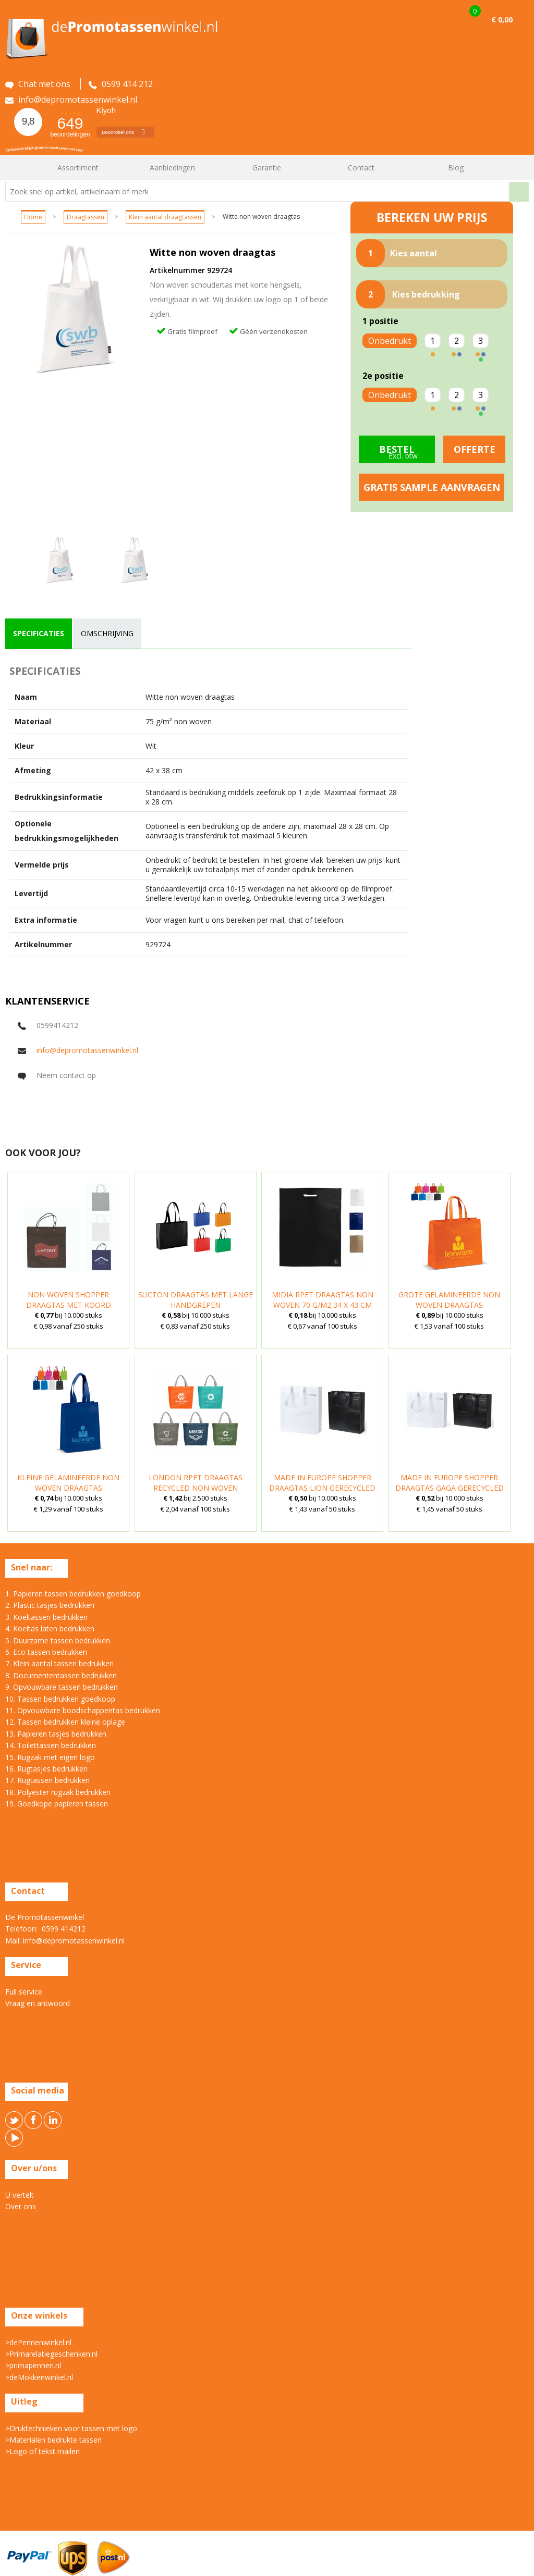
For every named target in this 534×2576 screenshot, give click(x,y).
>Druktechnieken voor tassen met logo (71, 2428)
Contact (361, 167)
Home (18, 167)
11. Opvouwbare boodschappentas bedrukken (82, 1710)
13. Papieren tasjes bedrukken (55, 1734)
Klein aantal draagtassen (165, 217)
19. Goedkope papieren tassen (56, 1804)
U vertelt (19, 2195)
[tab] (38, 633)
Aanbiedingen (172, 167)
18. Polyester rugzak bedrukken (58, 1792)
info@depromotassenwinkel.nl (87, 1050)
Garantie (266, 167)
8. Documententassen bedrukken (61, 1675)
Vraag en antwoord (37, 2003)
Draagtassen (85, 217)
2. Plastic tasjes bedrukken (49, 1605)
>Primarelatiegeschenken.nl (51, 2354)
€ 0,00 (502, 19)
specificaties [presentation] (38, 633)
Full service (23, 1992)
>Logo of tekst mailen (42, 2451)
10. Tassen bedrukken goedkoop (60, 1699)
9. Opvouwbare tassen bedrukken (61, 1687)
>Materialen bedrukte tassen (53, 2440)
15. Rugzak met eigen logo (50, 1757)
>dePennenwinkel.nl (38, 2342)
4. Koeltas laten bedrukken (49, 1628)
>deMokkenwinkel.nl (39, 2377)
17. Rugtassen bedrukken (47, 1780)
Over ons (20, 2206)
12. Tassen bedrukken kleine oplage (65, 1722)
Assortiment (78, 167)
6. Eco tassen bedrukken (46, 1652)
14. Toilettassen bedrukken (50, 1745)
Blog (456, 167)
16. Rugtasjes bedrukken (46, 1769)
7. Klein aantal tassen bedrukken (59, 1663)
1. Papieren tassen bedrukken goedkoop (73, 1594)
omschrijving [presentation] (107, 633)
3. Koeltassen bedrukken (46, 1617)
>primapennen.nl (33, 2365)
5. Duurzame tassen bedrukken (57, 1640)
